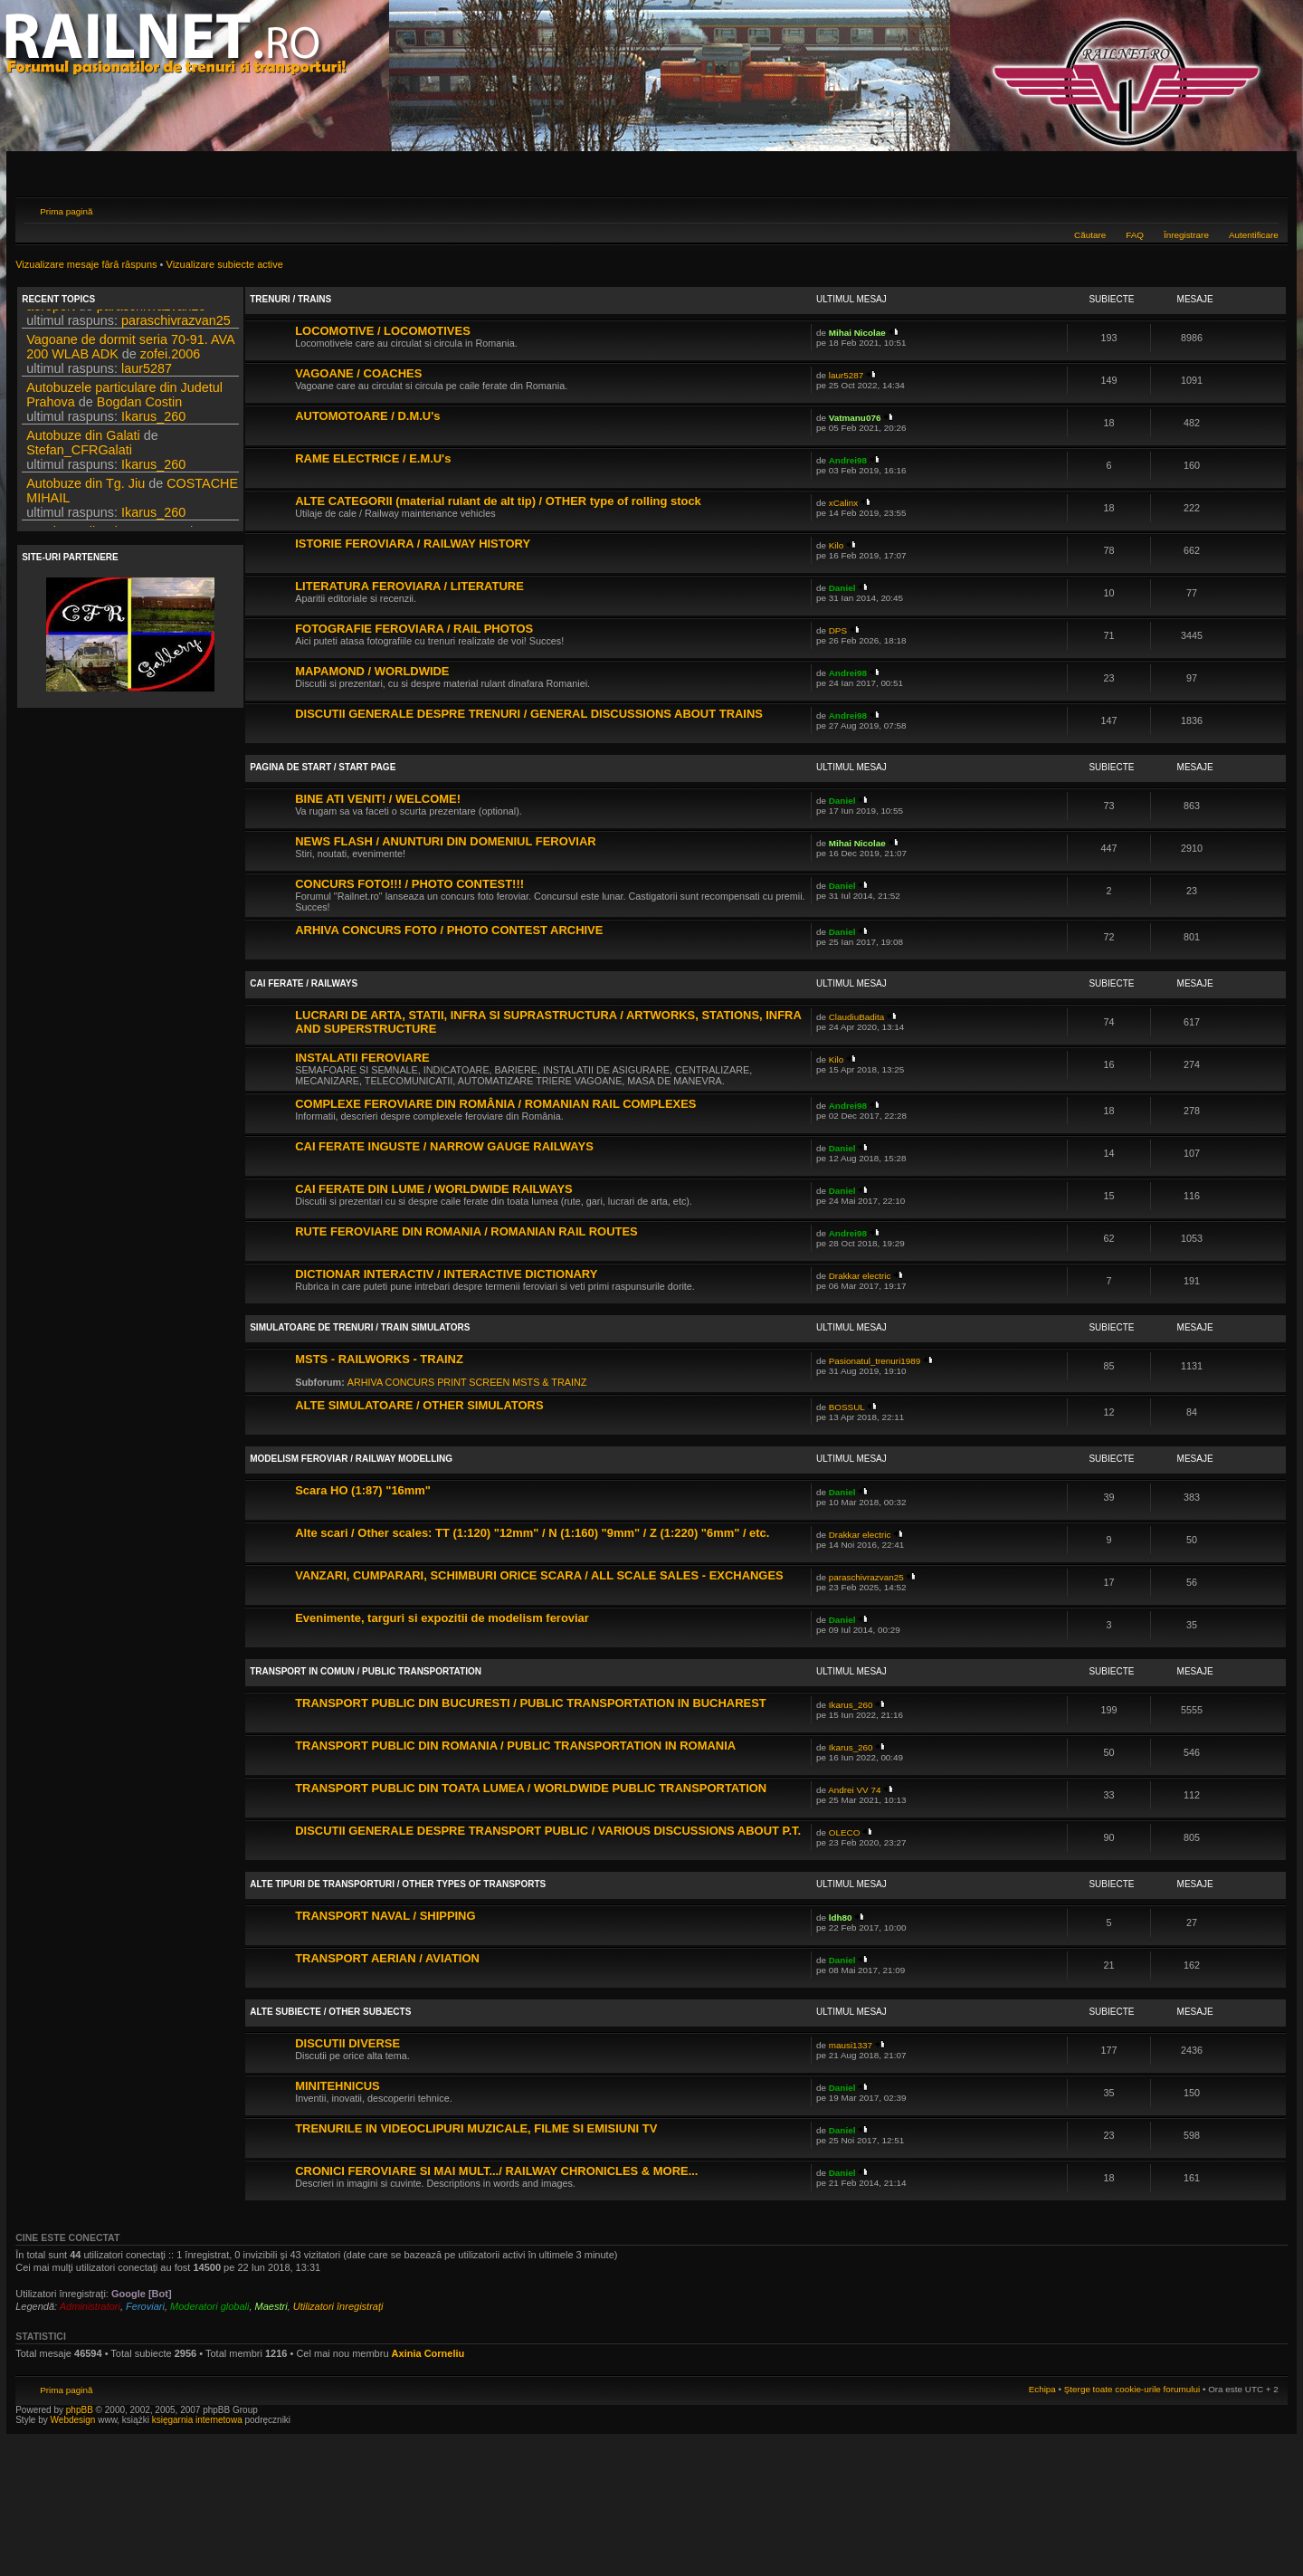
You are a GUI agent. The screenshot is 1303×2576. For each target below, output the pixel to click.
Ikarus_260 (153, 477)
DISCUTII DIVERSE (347, 2043)
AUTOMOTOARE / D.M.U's (367, 416)
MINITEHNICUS (337, 2086)
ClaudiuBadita (857, 1017)
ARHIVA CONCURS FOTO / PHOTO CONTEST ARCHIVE (449, 930)
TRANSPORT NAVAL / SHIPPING (385, 1915)
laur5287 (146, 429)
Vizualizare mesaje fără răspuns (86, 264)
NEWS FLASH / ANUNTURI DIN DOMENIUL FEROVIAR (445, 841)
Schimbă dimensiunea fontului (1265, 209)
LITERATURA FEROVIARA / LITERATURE (409, 586)
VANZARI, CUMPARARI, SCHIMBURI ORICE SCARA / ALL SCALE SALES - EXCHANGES (539, 1575)
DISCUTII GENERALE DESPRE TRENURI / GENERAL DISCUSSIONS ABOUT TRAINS (529, 713)
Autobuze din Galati (83, 496)
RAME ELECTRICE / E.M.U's (373, 458)
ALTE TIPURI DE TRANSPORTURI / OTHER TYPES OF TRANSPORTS (398, 1884)
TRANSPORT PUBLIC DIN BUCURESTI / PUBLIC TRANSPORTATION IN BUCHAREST (530, 1703)
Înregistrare (1186, 235)
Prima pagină (66, 211)
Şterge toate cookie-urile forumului (1132, 2389)
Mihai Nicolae (857, 333)
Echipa (1042, 2389)
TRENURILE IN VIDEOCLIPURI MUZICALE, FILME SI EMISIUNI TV (476, 2128)
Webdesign (75, 2420)
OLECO (845, 1832)
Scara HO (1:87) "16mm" (363, 1490)
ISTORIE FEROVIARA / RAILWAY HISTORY (412, 543)
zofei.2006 (170, 414)
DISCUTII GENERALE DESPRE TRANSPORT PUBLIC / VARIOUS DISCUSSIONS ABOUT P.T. (548, 1830)
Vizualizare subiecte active (224, 264)
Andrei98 (848, 460)
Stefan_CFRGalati (79, 510)
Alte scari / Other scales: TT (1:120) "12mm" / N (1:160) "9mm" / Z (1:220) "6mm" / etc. (532, 1533)
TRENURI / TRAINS (290, 299)
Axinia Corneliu (428, 2353)
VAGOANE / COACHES (358, 373)
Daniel (842, 588)
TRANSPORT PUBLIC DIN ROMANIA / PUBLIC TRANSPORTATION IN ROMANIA (515, 1745)
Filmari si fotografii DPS (94, 318)
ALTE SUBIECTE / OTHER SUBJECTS (330, 2012)
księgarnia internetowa (197, 2420)
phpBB (79, 2410)
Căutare (1090, 235)
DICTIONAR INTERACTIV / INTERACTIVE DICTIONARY (446, 1274)
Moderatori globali (209, 2306)
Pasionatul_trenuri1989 (875, 1361)
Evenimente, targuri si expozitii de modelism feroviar (442, 1618)
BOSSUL (847, 1407)
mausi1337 (850, 2045)
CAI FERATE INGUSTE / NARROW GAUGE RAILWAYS (444, 1146)
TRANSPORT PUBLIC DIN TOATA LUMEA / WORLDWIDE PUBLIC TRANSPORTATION (530, 1788)
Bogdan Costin (139, 462)
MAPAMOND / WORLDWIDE (372, 671)
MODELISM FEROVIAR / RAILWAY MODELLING (351, 1459)
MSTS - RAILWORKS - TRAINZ (379, 1359)
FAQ (1135, 235)
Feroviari (145, 2306)
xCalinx (843, 503)
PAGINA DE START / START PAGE (322, 767)
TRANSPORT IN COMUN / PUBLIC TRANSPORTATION (365, 1671)
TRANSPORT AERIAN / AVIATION (387, 1958)
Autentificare (1254, 235)
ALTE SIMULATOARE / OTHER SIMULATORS (419, 1405)
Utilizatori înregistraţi (338, 2306)
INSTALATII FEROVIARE (362, 1057)
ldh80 (840, 1917)
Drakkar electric (860, 1276)
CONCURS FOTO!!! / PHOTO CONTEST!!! (409, 884)
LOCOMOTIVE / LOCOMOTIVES (383, 331)
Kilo (836, 545)
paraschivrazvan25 (151, 366)
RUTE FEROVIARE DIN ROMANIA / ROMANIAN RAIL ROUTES (466, 1231)
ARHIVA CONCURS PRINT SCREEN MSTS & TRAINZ (467, 1382)
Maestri (271, 2306)
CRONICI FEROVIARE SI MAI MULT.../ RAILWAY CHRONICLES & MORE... (496, 2171)
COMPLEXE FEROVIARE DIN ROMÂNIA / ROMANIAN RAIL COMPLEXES (495, 1104)
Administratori (90, 2306)
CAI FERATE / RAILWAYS (303, 983)
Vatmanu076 (855, 418)
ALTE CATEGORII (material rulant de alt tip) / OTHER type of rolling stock (498, 501)
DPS (198, 318)
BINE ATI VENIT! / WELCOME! (378, 799)
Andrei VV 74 (854, 1790)
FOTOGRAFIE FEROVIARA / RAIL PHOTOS (414, 628)
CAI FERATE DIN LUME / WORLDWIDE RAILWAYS (434, 1189)
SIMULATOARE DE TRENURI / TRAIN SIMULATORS (360, 1327)
